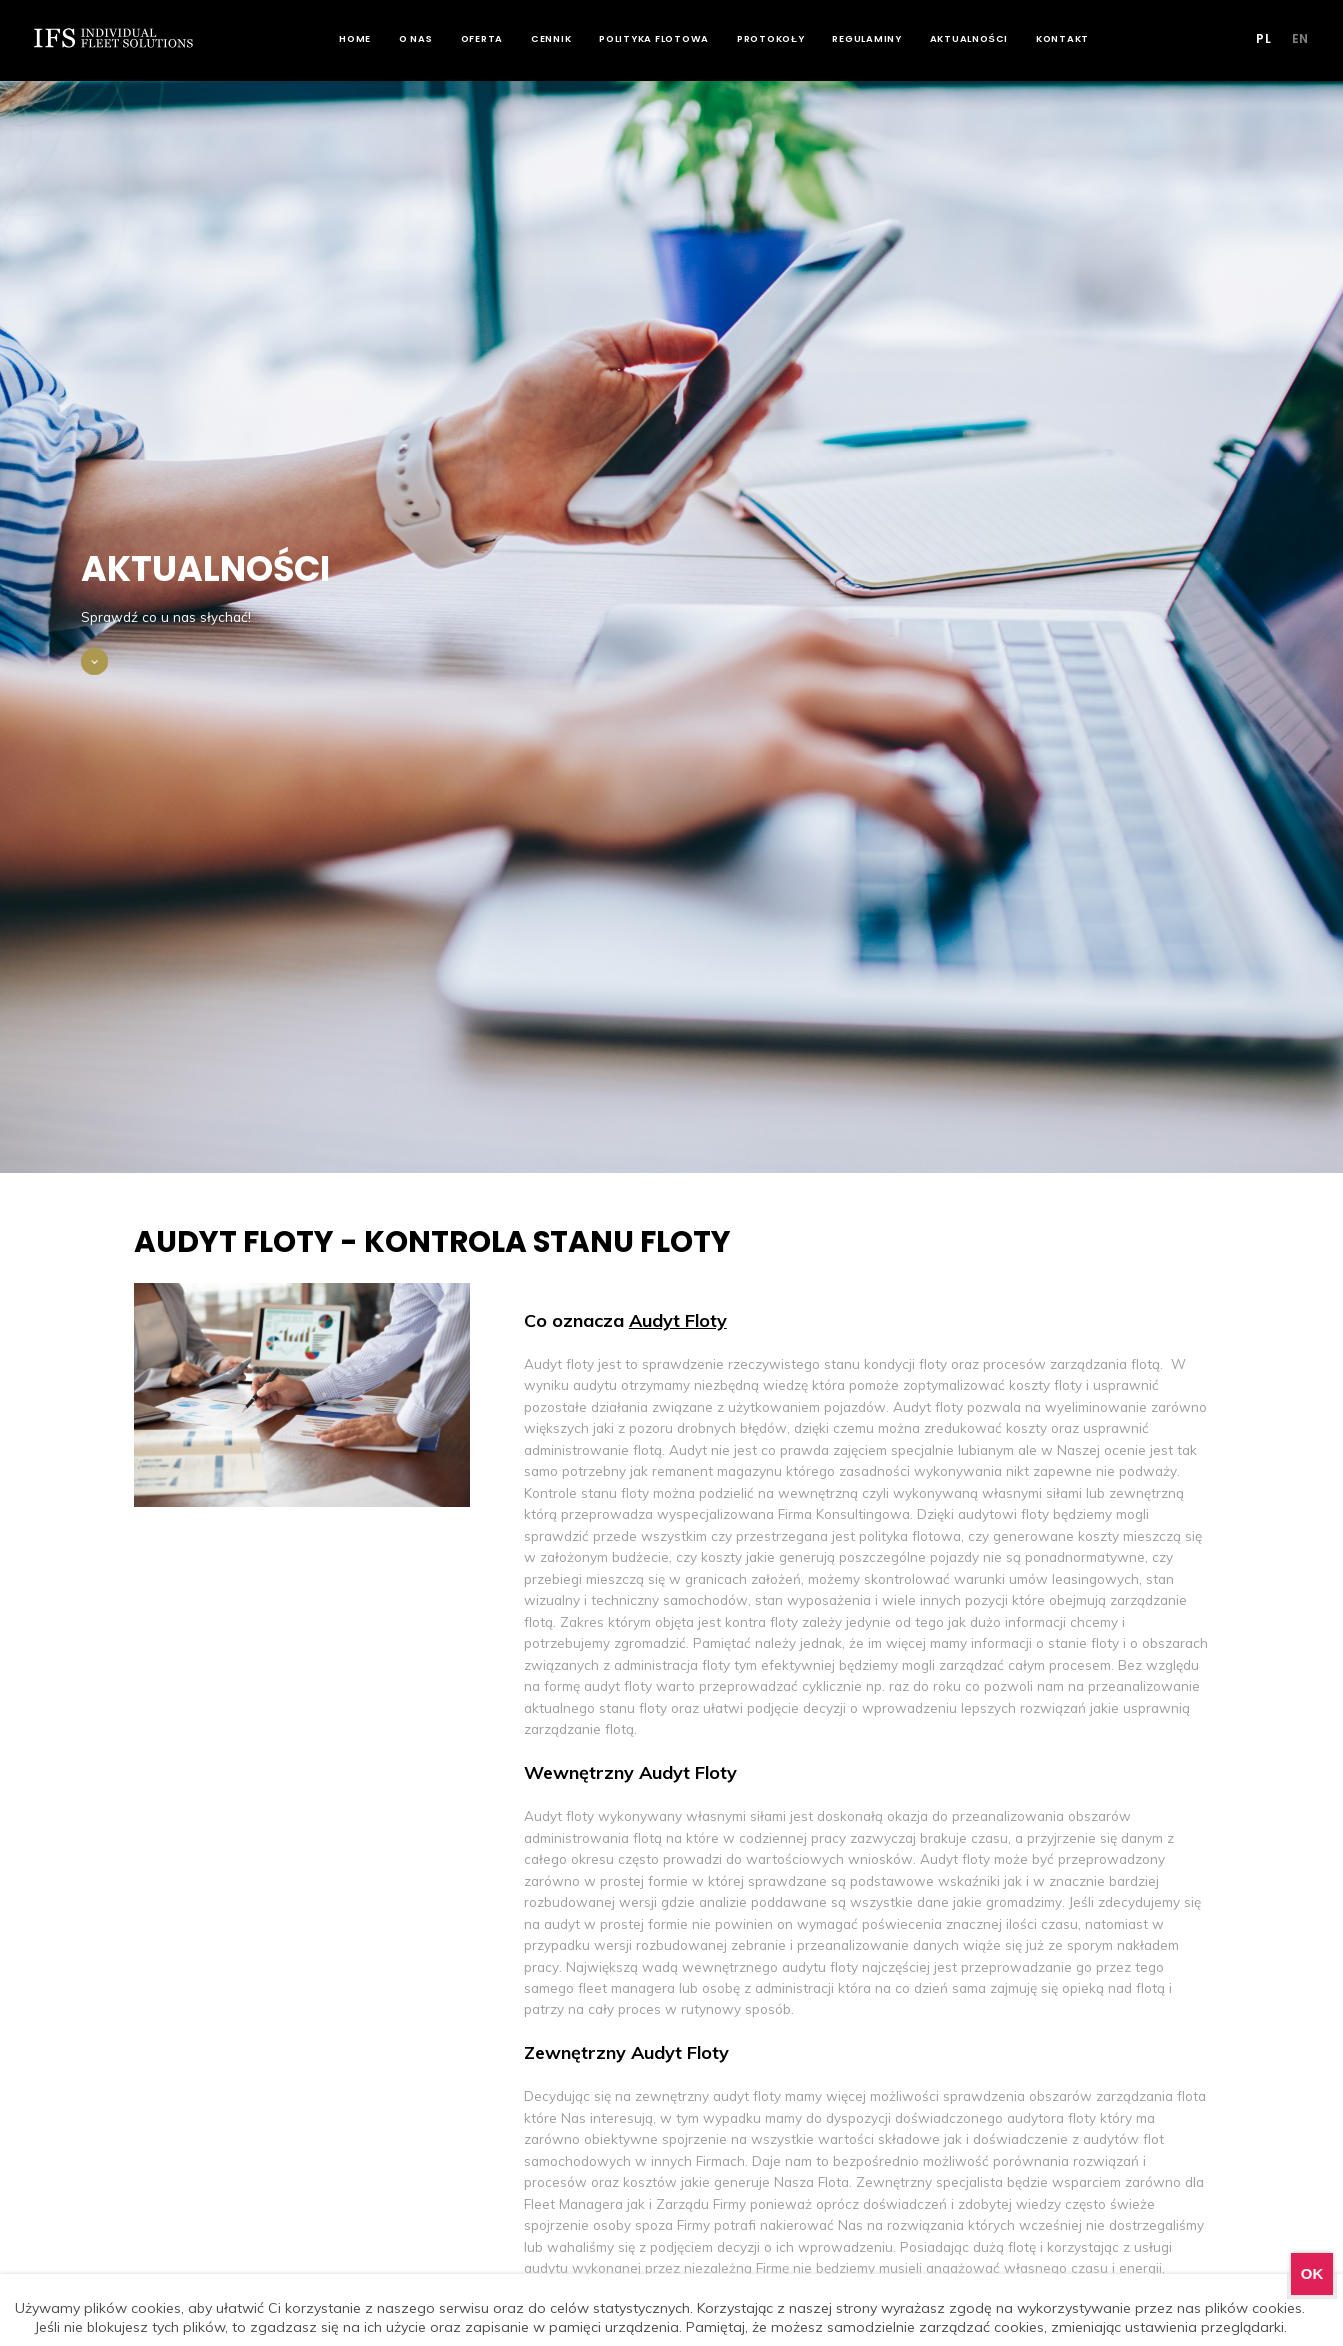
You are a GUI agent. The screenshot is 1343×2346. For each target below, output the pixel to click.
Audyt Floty (678, 1320)
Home (370, 38)
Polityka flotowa (669, 38)
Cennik (566, 38)
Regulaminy (882, 38)
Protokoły (786, 38)
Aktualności (983, 38)
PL (1258, 38)
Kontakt (1077, 38)
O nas (431, 38)
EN (1294, 38)
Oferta (496, 38)
